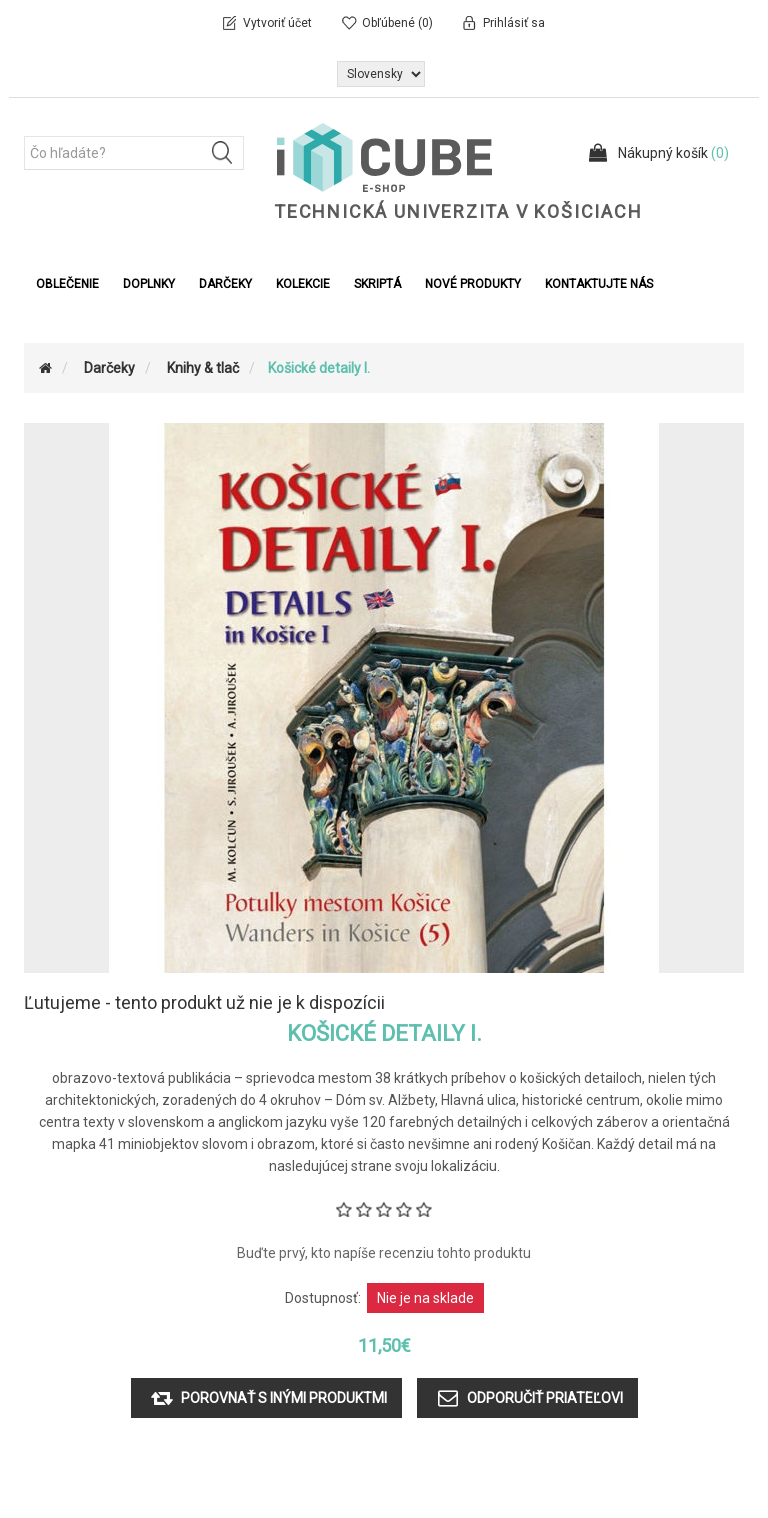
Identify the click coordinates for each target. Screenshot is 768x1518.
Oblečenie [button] (67, 284)
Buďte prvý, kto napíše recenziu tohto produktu (384, 1253)
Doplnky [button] (149, 284)
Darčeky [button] (225, 284)
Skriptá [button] (377, 284)
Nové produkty (473, 284)
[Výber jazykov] (381, 74)
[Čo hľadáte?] (134, 153)
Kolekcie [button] (303, 284)
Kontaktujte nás (599, 284)
